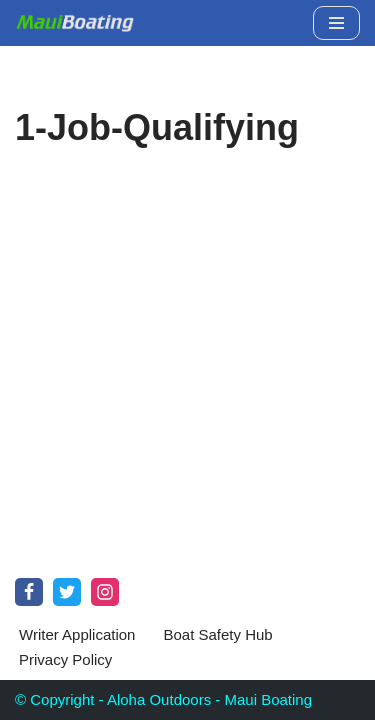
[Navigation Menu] (336, 23)
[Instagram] (105, 592)
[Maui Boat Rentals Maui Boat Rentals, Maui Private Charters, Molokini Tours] (75, 23)
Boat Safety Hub (217, 634)
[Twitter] (67, 592)
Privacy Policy (65, 659)
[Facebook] (29, 592)
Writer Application (77, 634)
